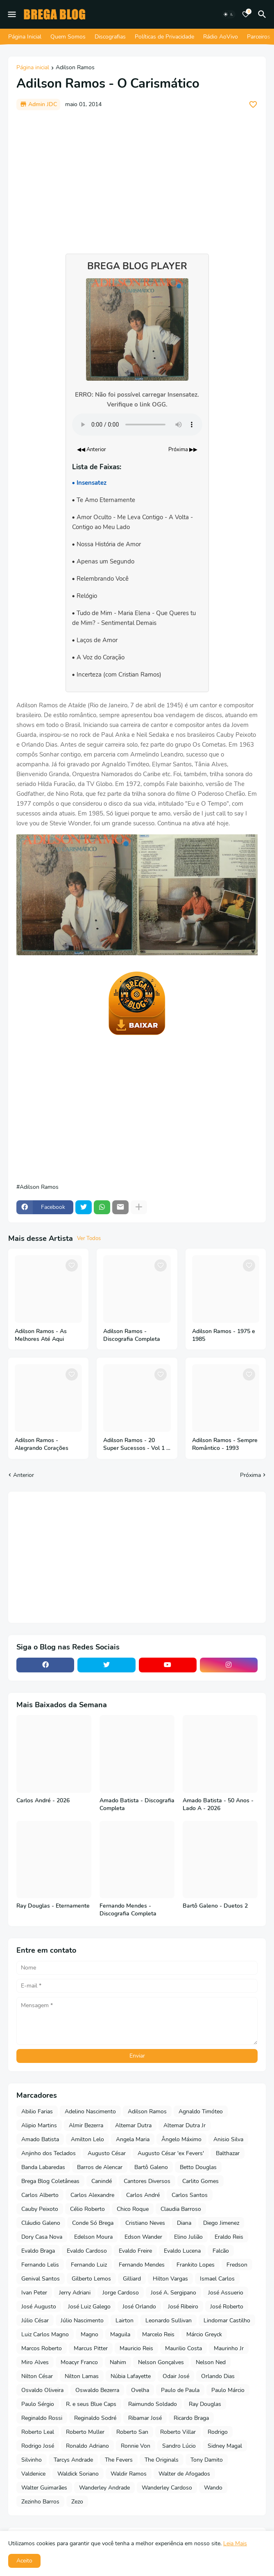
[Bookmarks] (245, 14)
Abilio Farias (37, 2111)
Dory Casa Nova (41, 2237)
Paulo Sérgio (37, 2404)
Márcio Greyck (204, 2334)
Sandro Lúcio (179, 2446)
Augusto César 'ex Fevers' (171, 2153)
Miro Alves (35, 2362)
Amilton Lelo (87, 2139)
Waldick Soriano (78, 2474)
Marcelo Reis (158, 2334)
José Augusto (38, 2306)
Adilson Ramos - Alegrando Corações (41, 1444)
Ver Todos (89, 1238)
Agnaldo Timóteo (201, 2111)
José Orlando (139, 2306)
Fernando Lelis (40, 2265)
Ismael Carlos (217, 2279)
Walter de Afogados (184, 2474)
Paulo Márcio (228, 2390)
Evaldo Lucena (182, 2251)
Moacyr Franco (79, 2362)
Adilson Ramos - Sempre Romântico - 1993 (225, 1444)
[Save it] (253, 104)
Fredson (236, 2265)
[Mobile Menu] (12, 14)
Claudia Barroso (181, 2209)
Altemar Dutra (133, 2125)
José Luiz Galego (89, 2306)
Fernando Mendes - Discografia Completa (128, 1909)
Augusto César (107, 2153)
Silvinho (31, 2460)
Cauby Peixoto (39, 2209)
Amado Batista (40, 2139)
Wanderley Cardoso (167, 2488)
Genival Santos (40, 2279)
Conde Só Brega (92, 2223)
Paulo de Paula (180, 2390)
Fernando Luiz (89, 2265)
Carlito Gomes (200, 2181)
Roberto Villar (178, 2432)
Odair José (176, 2376)
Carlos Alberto (40, 2195)
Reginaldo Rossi (41, 2418)
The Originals (162, 2460)
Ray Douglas (205, 2404)
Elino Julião (188, 2237)
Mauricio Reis (136, 2348)
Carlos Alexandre (92, 2195)
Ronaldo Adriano (87, 2446)
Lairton (124, 2320)
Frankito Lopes (196, 2265)
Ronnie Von (135, 2446)
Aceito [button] (24, 2561)
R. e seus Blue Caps (91, 2404)
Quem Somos (68, 37)
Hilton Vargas (170, 2279)
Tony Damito (206, 2460)
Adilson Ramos (75, 68)
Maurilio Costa (183, 2348)
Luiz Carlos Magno (45, 2334)
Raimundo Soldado (152, 2404)
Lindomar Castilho (227, 2320)
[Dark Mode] (229, 14)
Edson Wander (143, 2237)
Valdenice (33, 2474)
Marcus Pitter (91, 2348)
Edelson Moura (93, 2237)
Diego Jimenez (221, 2223)
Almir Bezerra (86, 2125)
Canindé (101, 2181)
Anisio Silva (228, 2139)
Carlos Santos (190, 2195)
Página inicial (32, 68)
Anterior (23, 1475)
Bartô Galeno (151, 2167)
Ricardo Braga (191, 2418)
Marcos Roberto (41, 2348)
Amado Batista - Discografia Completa (137, 1804)
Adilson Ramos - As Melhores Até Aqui (41, 1335)
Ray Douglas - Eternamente (53, 1906)
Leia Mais (235, 2543)
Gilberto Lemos (91, 2279)
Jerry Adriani (75, 2293)
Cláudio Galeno (40, 2223)
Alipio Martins (39, 2125)
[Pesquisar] (263, 14)
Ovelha (140, 2390)
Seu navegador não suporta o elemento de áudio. (137, 424)
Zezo (77, 2502)
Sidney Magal (225, 2446)
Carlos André (143, 2195)
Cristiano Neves (145, 2223)
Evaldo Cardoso (87, 2251)
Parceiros (258, 37)
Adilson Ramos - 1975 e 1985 (223, 1335)
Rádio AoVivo (220, 37)
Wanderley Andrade (104, 2488)
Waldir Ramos (129, 2474)
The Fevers (119, 2460)
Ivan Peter (34, 2293)
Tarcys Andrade (73, 2460)
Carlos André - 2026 (43, 1800)
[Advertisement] (137, 177)
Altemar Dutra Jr (184, 2125)
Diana (184, 2223)
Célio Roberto (87, 2209)
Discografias (110, 37)
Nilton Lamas (82, 2376)
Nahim (118, 2362)
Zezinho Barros (40, 2502)
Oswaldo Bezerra (97, 2390)
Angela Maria (132, 2139)
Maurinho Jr (229, 2348)
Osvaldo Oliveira (42, 2390)
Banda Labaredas (43, 2167)
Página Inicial (24, 37)
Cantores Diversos (147, 2181)
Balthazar (228, 2153)
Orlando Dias (218, 2376)
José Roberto (226, 2306)
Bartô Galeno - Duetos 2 (215, 1906)
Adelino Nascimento (90, 2111)
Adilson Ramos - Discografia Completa (131, 1335)
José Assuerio (225, 2293)
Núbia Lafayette (131, 2376)
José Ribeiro (183, 2306)
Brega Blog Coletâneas (50, 2181)
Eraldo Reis (229, 2237)
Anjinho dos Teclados (48, 2153)
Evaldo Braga (38, 2251)
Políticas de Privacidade (164, 37)
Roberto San (132, 2432)
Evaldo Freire (135, 2251)
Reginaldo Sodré (95, 2418)
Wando (213, 2488)
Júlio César (35, 2320)
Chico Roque (133, 2209)
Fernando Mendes (142, 2265)
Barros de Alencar (99, 2167)
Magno (89, 2334)
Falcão (221, 2251)
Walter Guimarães (44, 2488)
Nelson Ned (211, 2362)
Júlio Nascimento (82, 2320)
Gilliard (132, 2279)
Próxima (250, 1475)
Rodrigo (218, 2432)
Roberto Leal (37, 2432)
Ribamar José (145, 2418)
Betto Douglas (198, 2167)
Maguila (120, 2334)
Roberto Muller (85, 2432)
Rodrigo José (37, 2446)
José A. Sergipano (173, 2293)
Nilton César (37, 2376)
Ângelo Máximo (181, 2139)
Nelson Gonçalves (161, 2362)
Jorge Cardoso (120, 2293)
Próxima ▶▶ (182, 449)
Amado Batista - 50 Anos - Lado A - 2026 (218, 1804)
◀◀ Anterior (91, 449)
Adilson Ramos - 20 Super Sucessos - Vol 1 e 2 (136, 1444)
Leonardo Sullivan (168, 2320)
